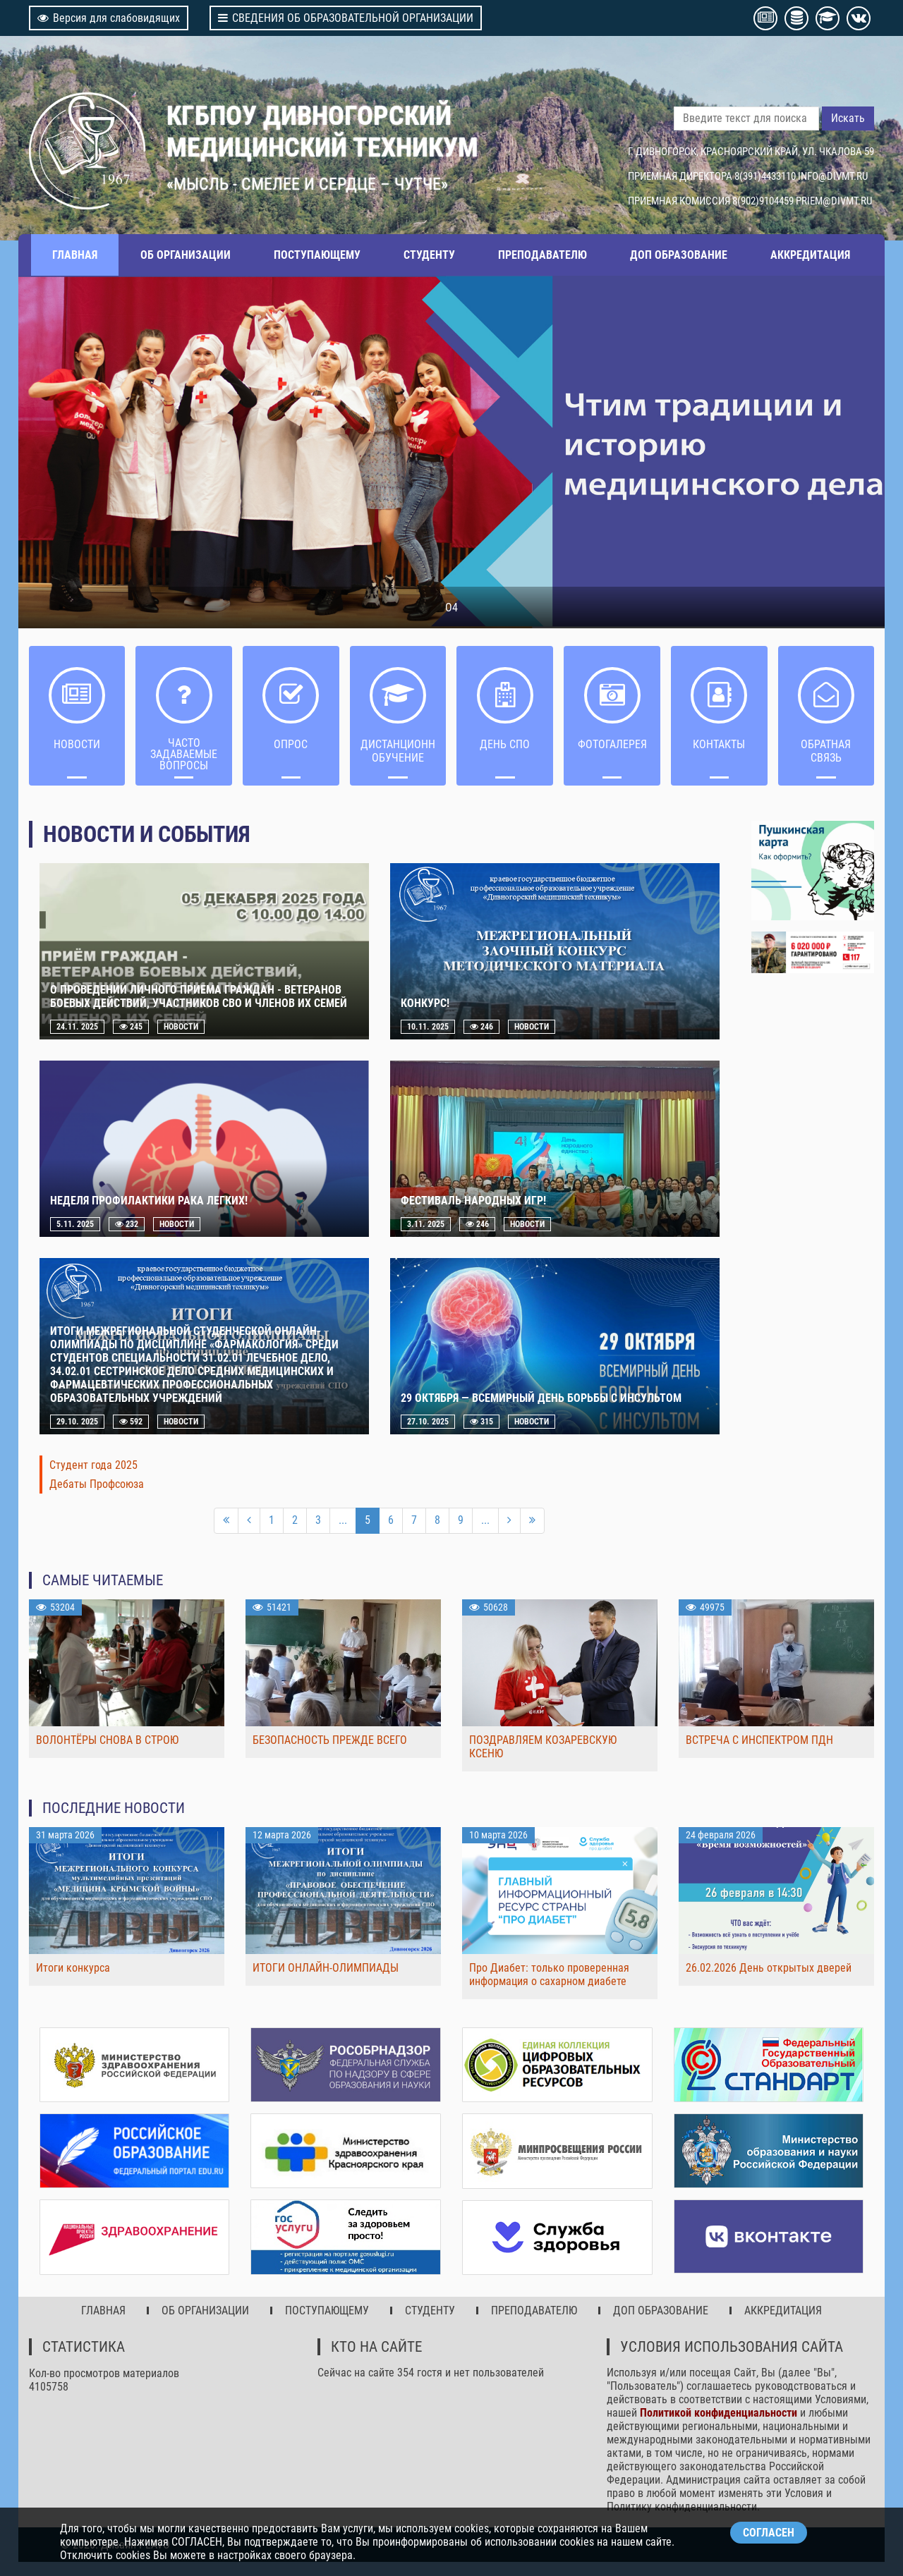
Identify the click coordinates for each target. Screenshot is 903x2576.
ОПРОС (291, 744)
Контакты (719, 744)
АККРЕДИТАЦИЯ (810, 255)
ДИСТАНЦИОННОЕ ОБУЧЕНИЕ (398, 751)
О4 (451, 607)
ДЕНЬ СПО (505, 744)
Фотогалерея (612, 744)
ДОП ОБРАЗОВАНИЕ (678, 255)
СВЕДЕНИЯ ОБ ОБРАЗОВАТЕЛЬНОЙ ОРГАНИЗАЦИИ (345, 18)
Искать (848, 118)
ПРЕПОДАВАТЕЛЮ (542, 255)
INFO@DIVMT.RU (833, 176)
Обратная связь (826, 751)
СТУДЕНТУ (429, 255)
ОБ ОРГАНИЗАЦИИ (185, 255)
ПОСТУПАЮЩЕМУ (317, 255)
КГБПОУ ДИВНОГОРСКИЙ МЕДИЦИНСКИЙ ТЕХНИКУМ (322, 131)
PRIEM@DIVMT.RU (834, 201)
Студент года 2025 (93, 1465)
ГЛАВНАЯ (74, 255)
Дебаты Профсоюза (96, 1484)
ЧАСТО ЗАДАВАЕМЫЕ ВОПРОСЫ (183, 754)
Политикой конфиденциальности (718, 2412)
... (343, 1520)
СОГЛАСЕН (768, 2532)
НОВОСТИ (77, 744)
